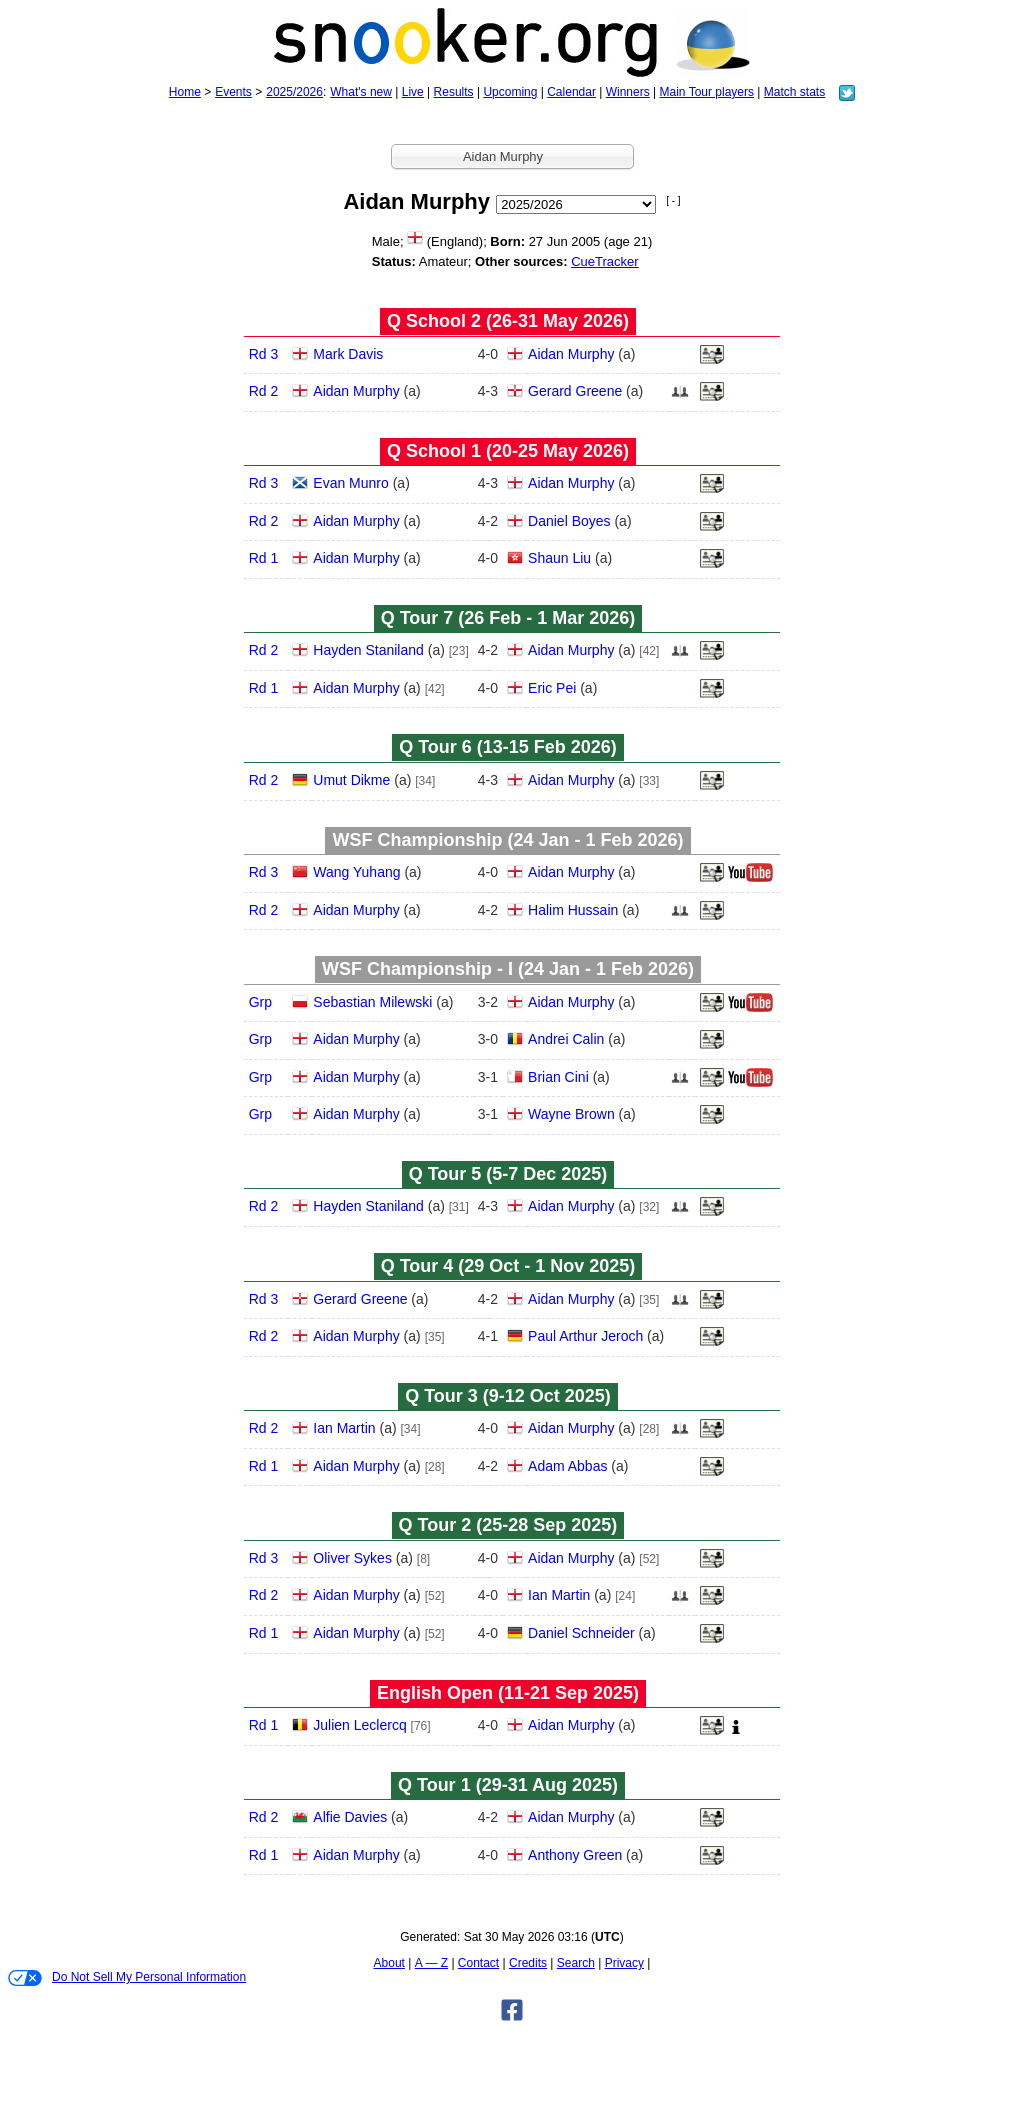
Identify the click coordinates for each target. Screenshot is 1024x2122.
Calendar (571, 92)
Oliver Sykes (352, 1558)
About (389, 1963)
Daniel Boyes (569, 521)
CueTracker (604, 261)
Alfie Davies (350, 1817)
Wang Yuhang (356, 872)
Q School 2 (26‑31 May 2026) (508, 321)
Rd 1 (264, 558)
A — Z (431, 1963)
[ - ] (673, 200)
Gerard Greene (575, 391)
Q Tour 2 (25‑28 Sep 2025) (508, 1525)
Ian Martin (344, 1428)
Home (185, 92)
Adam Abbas (567, 1466)
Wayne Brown (571, 1114)
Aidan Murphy (571, 354)
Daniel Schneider (581, 1633)
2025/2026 (294, 92)
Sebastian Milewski (372, 1002)
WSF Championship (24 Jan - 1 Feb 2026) (507, 840)
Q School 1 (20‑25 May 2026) (508, 451)
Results (454, 92)
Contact (478, 1963)
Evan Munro (350, 483)
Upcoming (510, 92)
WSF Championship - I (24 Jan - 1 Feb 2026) (508, 969)
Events (233, 92)
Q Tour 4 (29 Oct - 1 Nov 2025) (508, 1266)
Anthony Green (575, 1855)
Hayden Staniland (368, 650)
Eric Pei (552, 688)
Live (413, 92)
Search (576, 1963)
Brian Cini (558, 1077)
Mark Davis (348, 354)
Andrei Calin (566, 1039)
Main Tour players (707, 92)
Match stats (794, 92)
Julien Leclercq (359, 1725)
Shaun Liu (559, 558)
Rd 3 (264, 354)
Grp (260, 1002)
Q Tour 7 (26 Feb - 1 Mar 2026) (508, 618)
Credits (528, 1963)
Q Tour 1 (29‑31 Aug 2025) (508, 1785)
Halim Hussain (573, 910)
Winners (628, 92)
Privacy (624, 1963)
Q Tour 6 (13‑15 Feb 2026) (508, 747)
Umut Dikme (351, 780)
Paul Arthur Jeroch (585, 1336)
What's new (361, 92)
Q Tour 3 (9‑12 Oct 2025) (508, 1396)
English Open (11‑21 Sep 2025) (508, 1693)
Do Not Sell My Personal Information (127, 1978)
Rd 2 (264, 391)
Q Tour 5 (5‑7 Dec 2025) (508, 1174)
